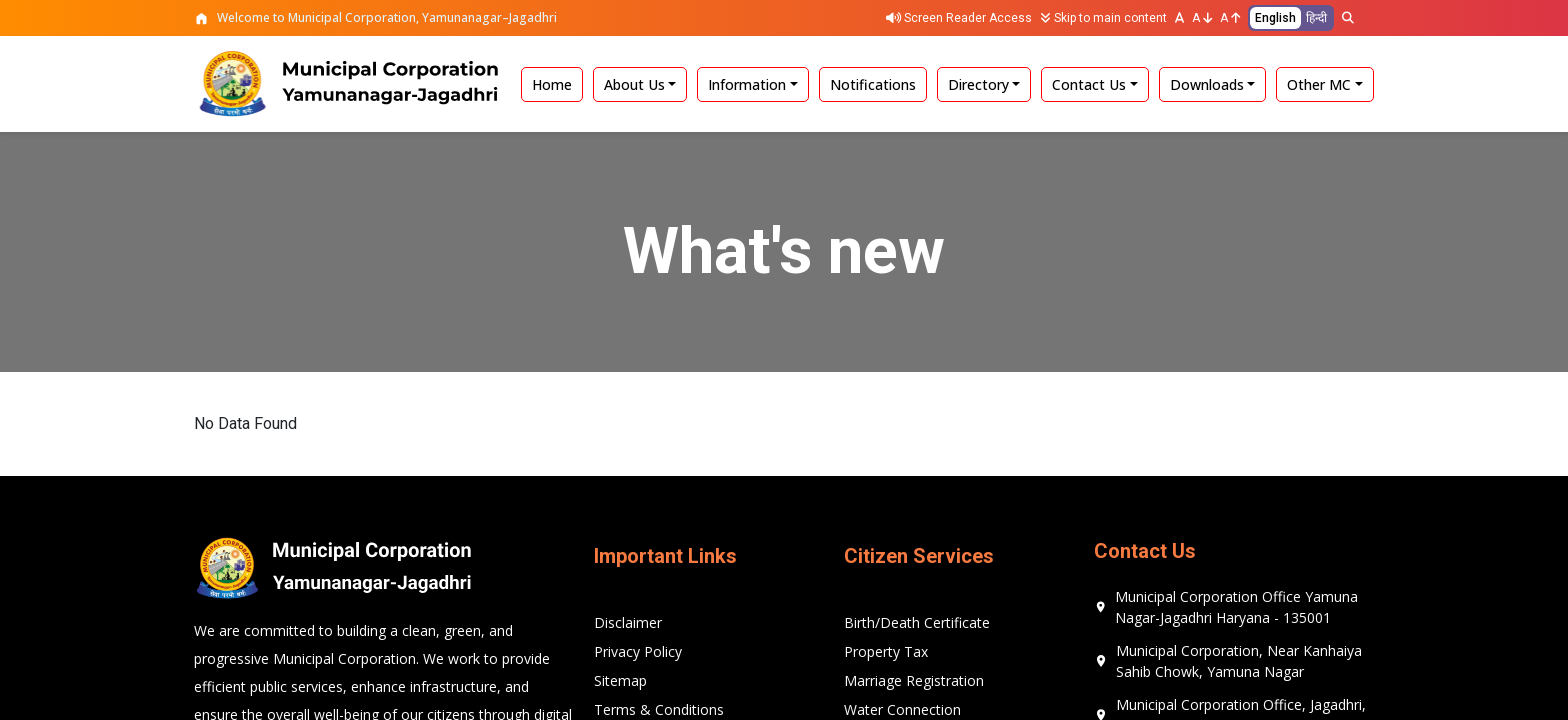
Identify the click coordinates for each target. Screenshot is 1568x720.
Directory (978, 84)
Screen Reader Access (959, 18)
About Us (634, 84)
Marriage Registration (914, 680)
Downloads (1207, 84)
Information (747, 84)
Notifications (873, 84)
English (1275, 18)
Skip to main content (1103, 18)
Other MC (1319, 84)
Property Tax (886, 651)
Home (552, 84)
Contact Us (1089, 84)
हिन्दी (1316, 18)
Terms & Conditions (659, 709)
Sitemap (620, 680)
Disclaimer (628, 622)
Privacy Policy (638, 651)
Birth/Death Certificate (917, 622)
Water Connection (902, 709)
